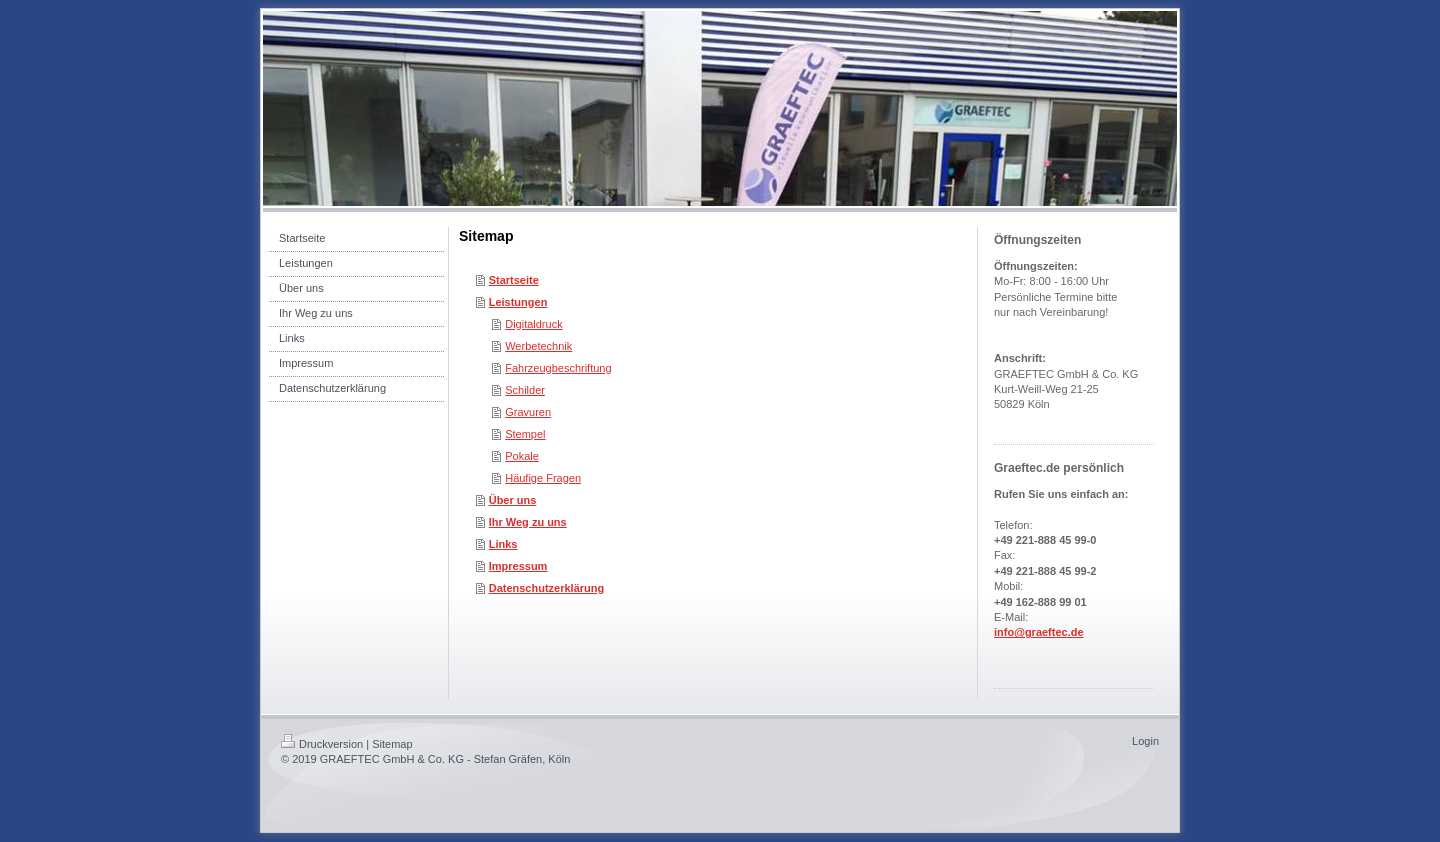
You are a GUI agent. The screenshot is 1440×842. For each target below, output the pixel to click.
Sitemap (392, 744)
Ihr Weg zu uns (528, 522)
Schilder (525, 390)
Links (503, 544)
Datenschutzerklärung (547, 588)
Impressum (518, 566)
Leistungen (518, 302)
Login (1145, 741)
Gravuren (528, 412)
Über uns (513, 500)
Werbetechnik (538, 346)
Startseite (514, 280)
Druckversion (322, 744)
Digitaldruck (533, 324)
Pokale (522, 456)
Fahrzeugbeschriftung (558, 368)
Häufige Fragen (543, 478)
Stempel (525, 434)
